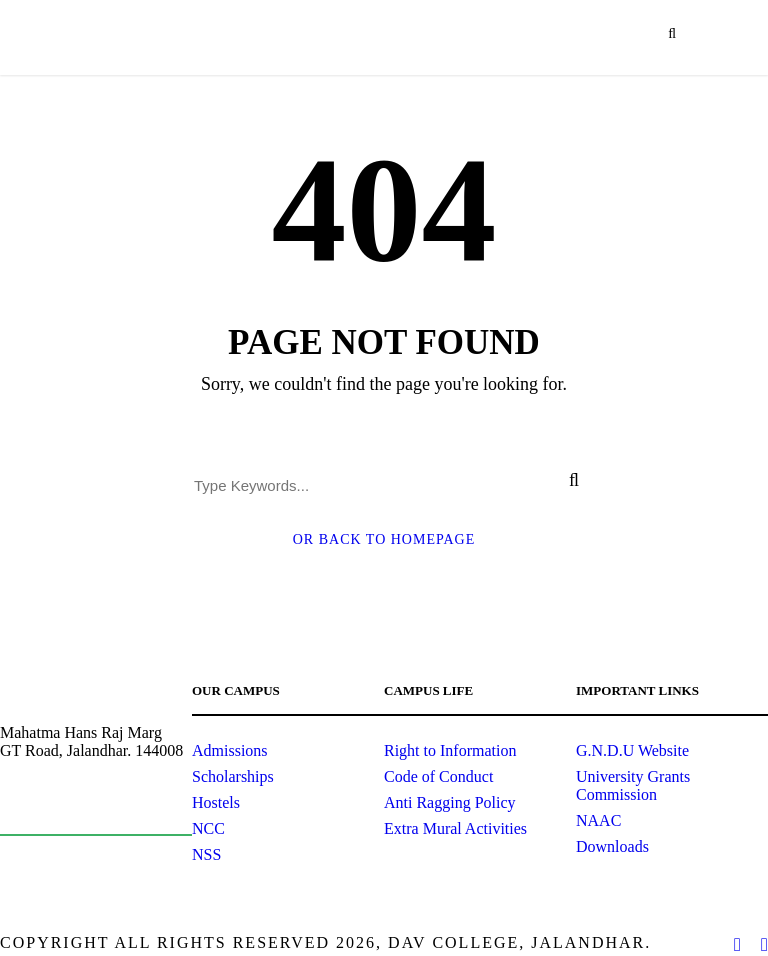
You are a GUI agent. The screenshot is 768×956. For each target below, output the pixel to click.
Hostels (216, 802)
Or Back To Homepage (384, 539)
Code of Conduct (438, 776)
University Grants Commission (633, 785)
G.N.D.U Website (632, 750)
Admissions (230, 750)
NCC (208, 828)
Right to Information (450, 750)
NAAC (598, 820)
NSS (206, 854)
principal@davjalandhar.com (86, 805)
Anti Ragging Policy (450, 802)
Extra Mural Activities (455, 828)
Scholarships (233, 776)
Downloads (612, 846)
